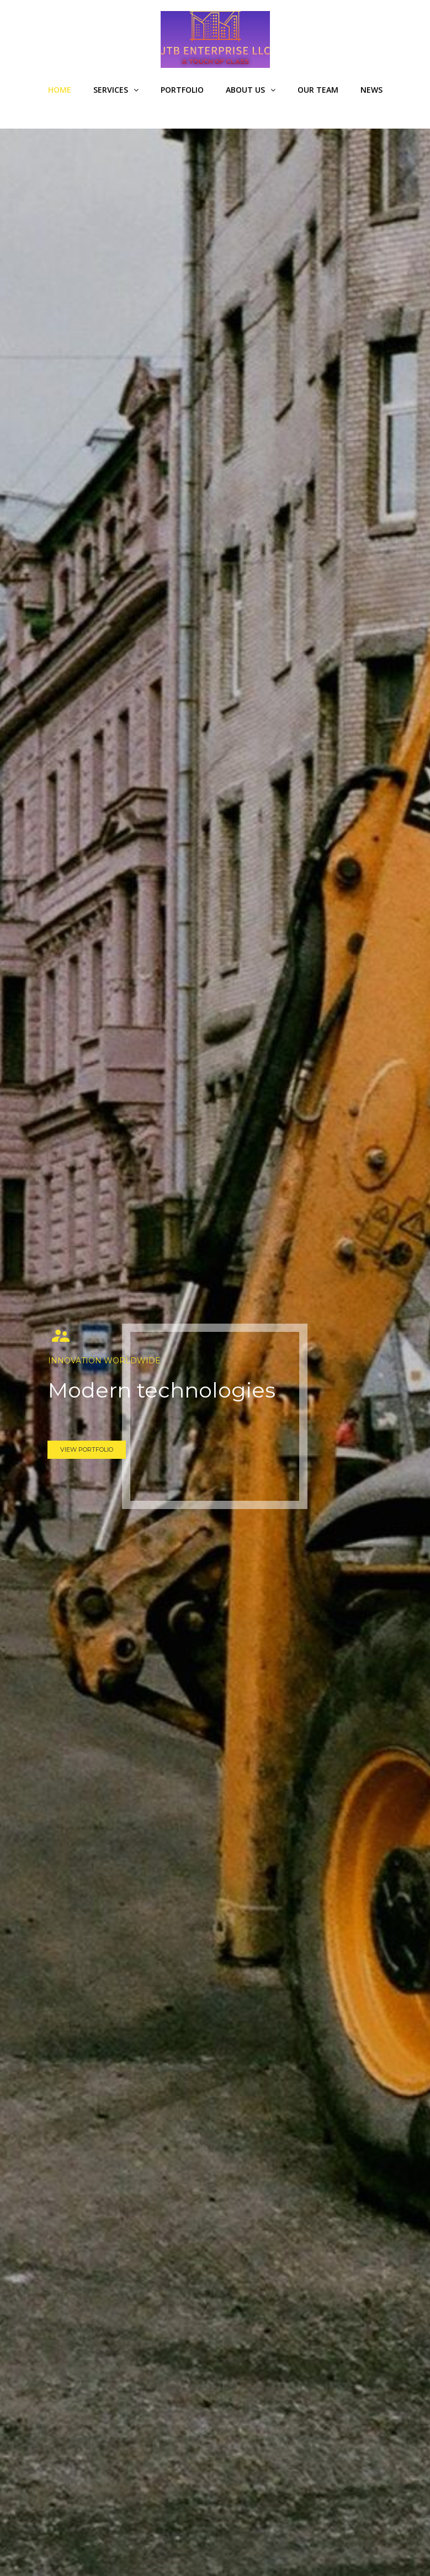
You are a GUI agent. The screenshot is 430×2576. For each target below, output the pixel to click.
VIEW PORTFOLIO (86, 1449)
